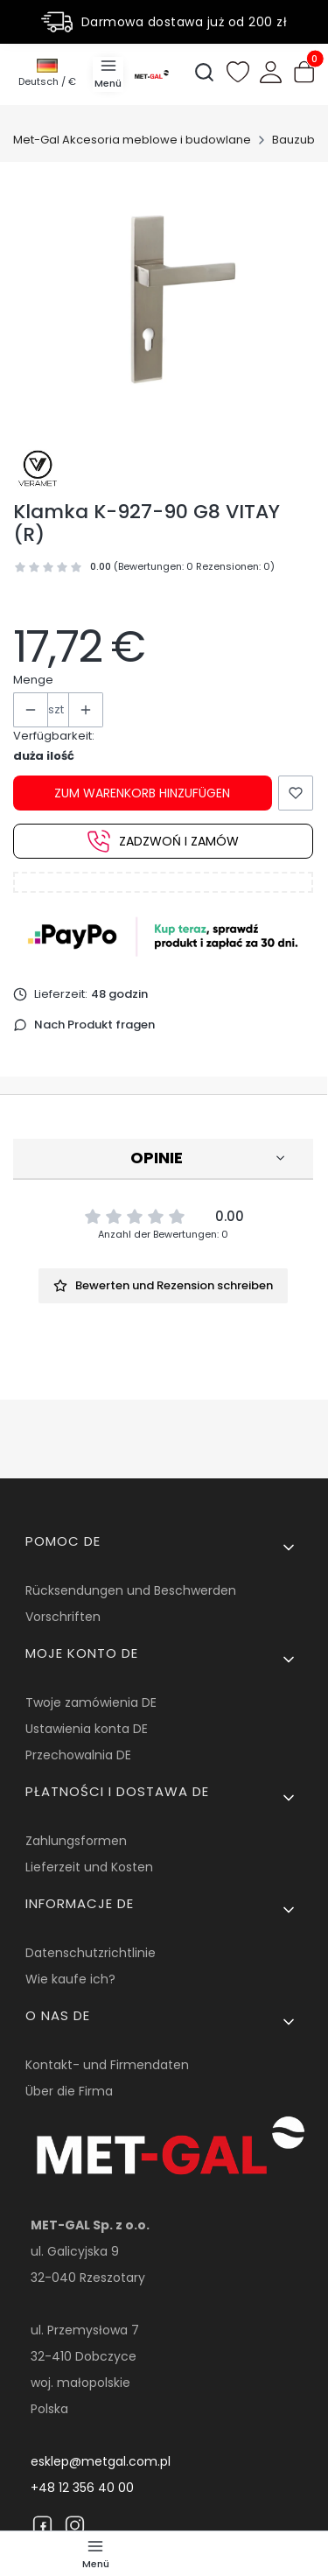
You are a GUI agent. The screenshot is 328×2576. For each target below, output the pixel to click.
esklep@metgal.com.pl (101, 2461)
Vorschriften (63, 1616)
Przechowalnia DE (78, 1755)
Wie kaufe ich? (70, 1979)
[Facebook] (42, 2525)
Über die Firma (69, 2091)
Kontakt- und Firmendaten (107, 2065)
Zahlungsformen (76, 1841)
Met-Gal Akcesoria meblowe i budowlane (132, 139)
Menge (33, 679)
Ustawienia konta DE (86, 1728)
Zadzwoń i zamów (163, 841)
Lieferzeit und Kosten (89, 1867)
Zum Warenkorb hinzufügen (142, 793)
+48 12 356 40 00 (82, 2487)
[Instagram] (75, 2525)
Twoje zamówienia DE (91, 1702)
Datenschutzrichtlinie (90, 1953)
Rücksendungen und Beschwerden (130, 1590)
